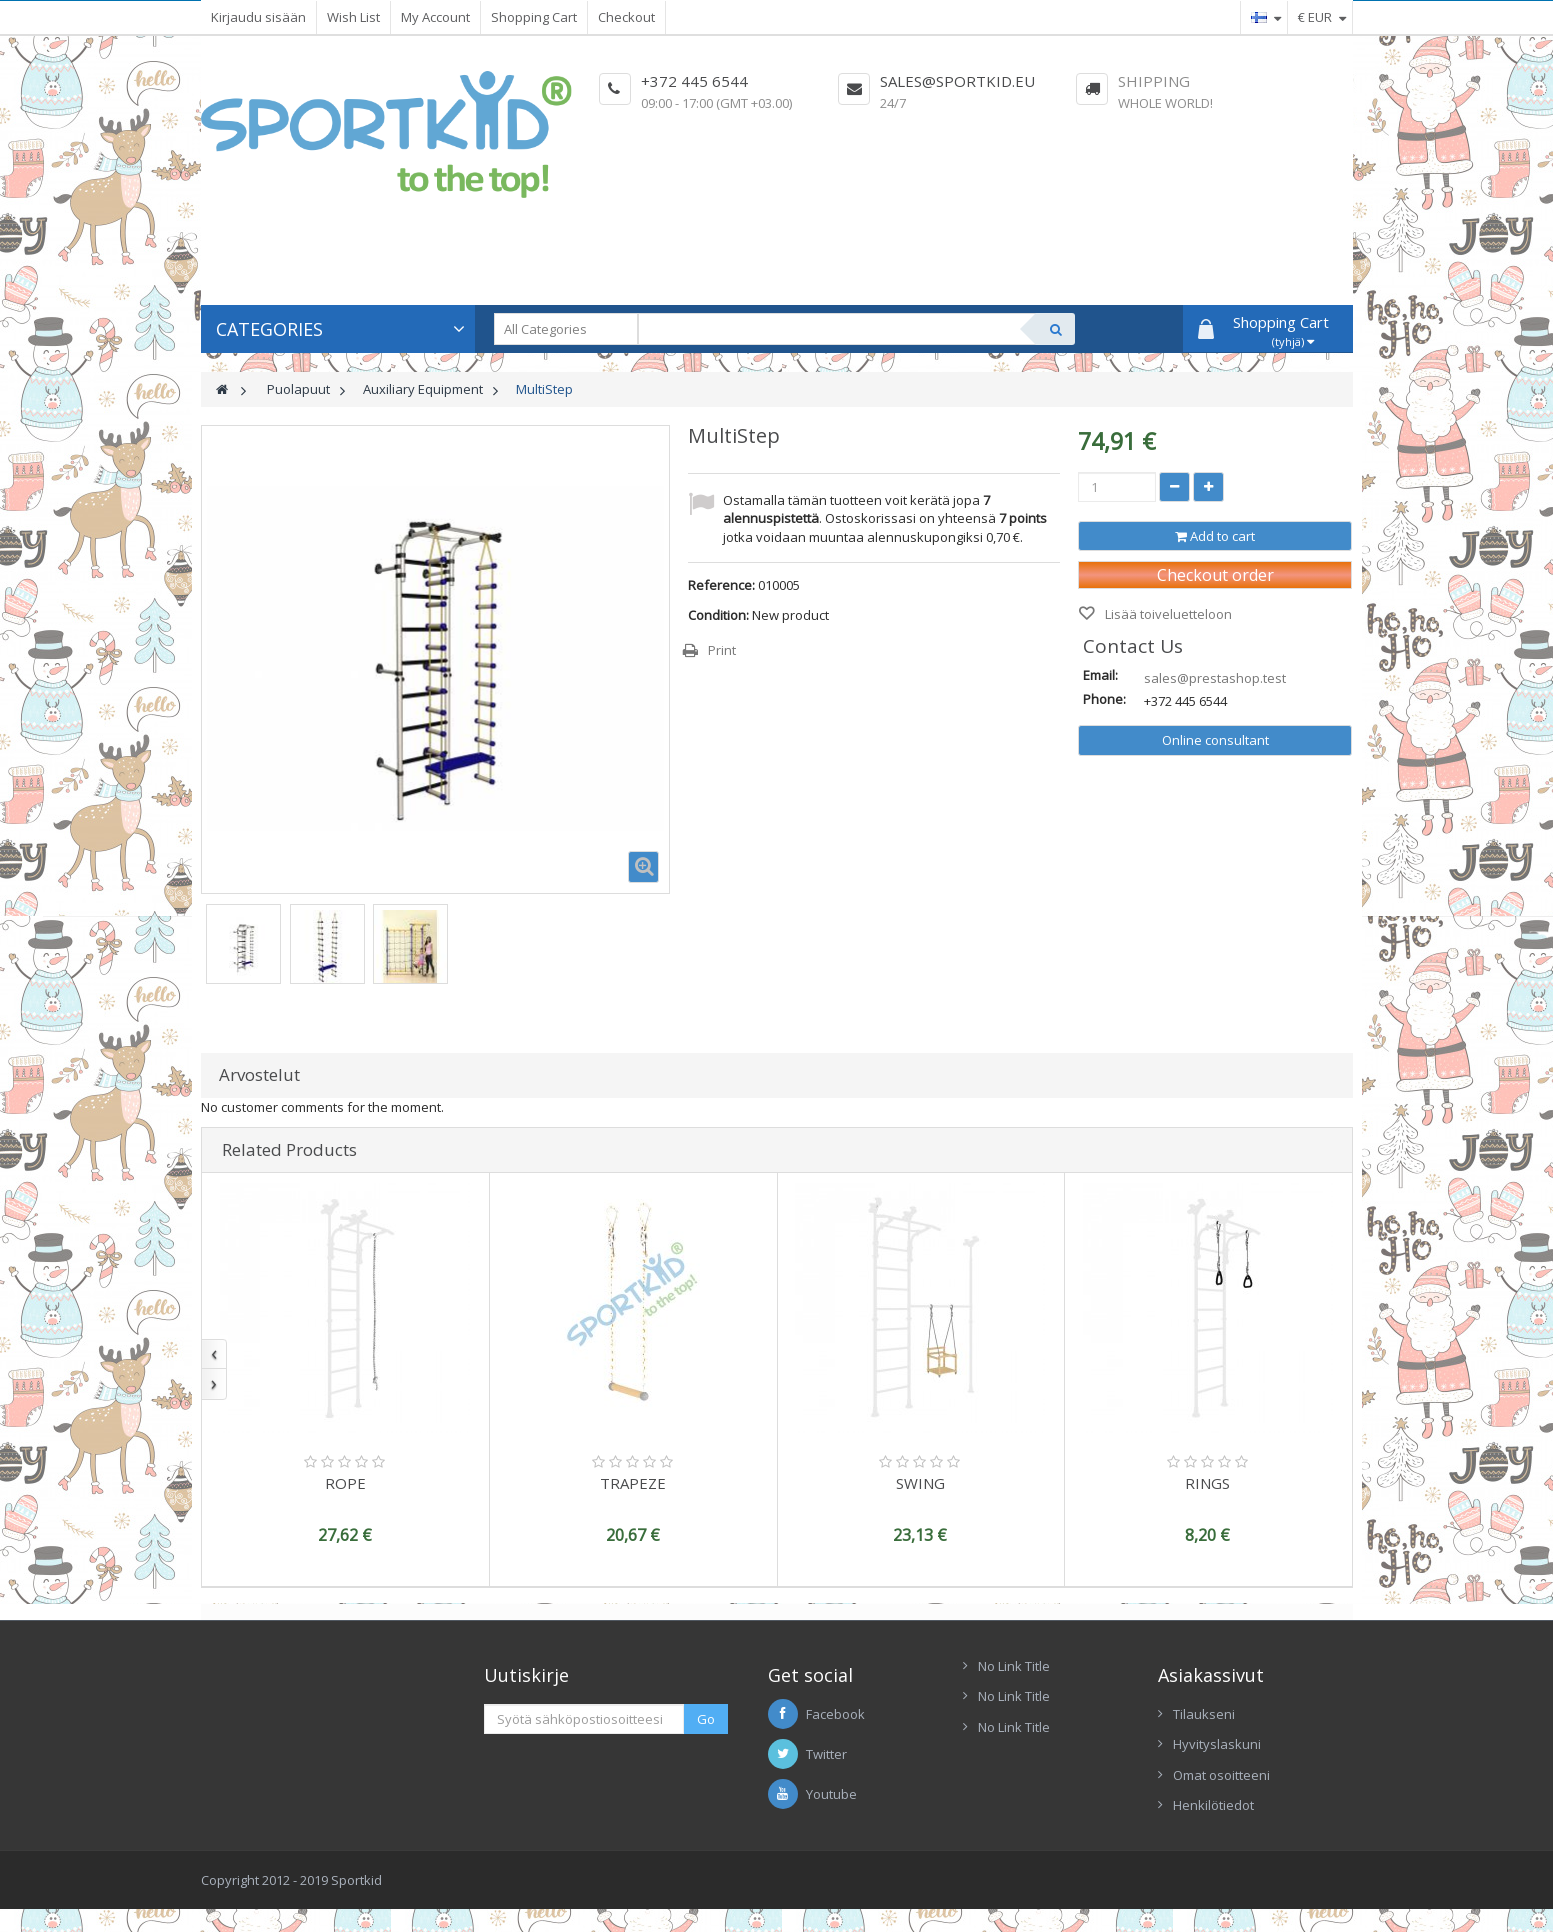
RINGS (1207, 1483)
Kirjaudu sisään (258, 17)
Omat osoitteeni (1221, 1775)
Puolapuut (298, 389)
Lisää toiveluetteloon (1167, 614)
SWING (920, 1483)
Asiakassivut (1211, 1675)
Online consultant (1215, 740)
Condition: (718, 615)
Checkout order (1215, 575)
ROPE (345, 1483)
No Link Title (1014, 1666)
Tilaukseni (1204, 1714)
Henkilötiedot (1213, 1805)
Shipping (1154, 81)
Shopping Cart (534, 17)
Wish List (353, 17)
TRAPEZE (633, 1483)
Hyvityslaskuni (1217, 1744)
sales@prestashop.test (1215, 678)
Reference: (721, 585)
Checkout (626, 17)
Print (722, 650)
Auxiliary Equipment (423, 389)
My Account (435, 17)
